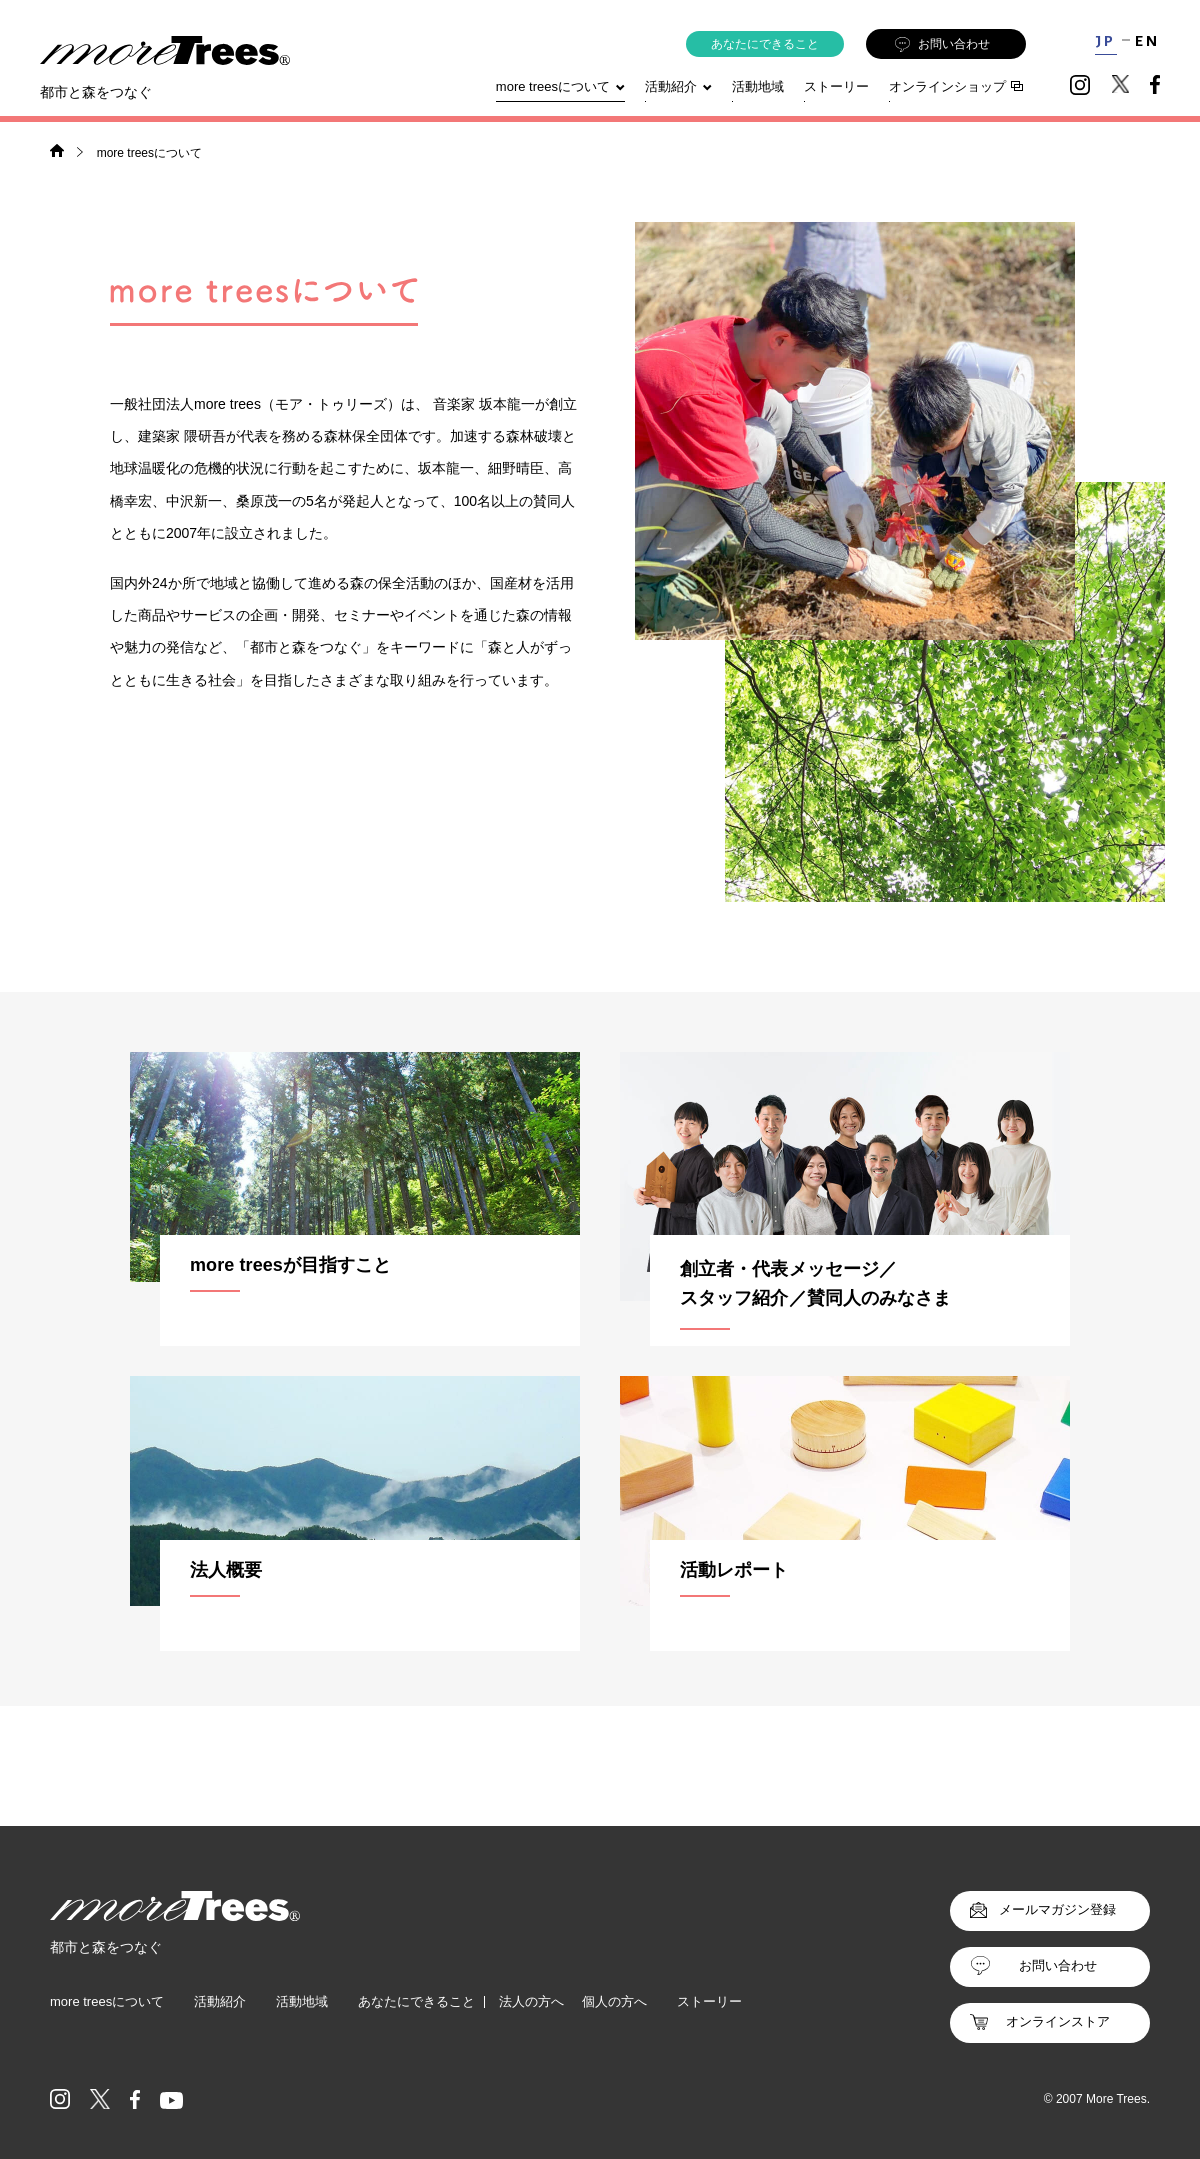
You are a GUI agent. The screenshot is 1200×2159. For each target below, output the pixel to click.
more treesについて (560, 86)
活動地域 (758, 86)
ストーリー (836, 86)
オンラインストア (1058, 2021)
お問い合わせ (942, 44)
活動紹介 (220, 2001)
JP (1105, 41)
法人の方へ (531, 2001)
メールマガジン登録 (1057, 1909)
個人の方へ (614, 2001)
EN (1147, 41)
